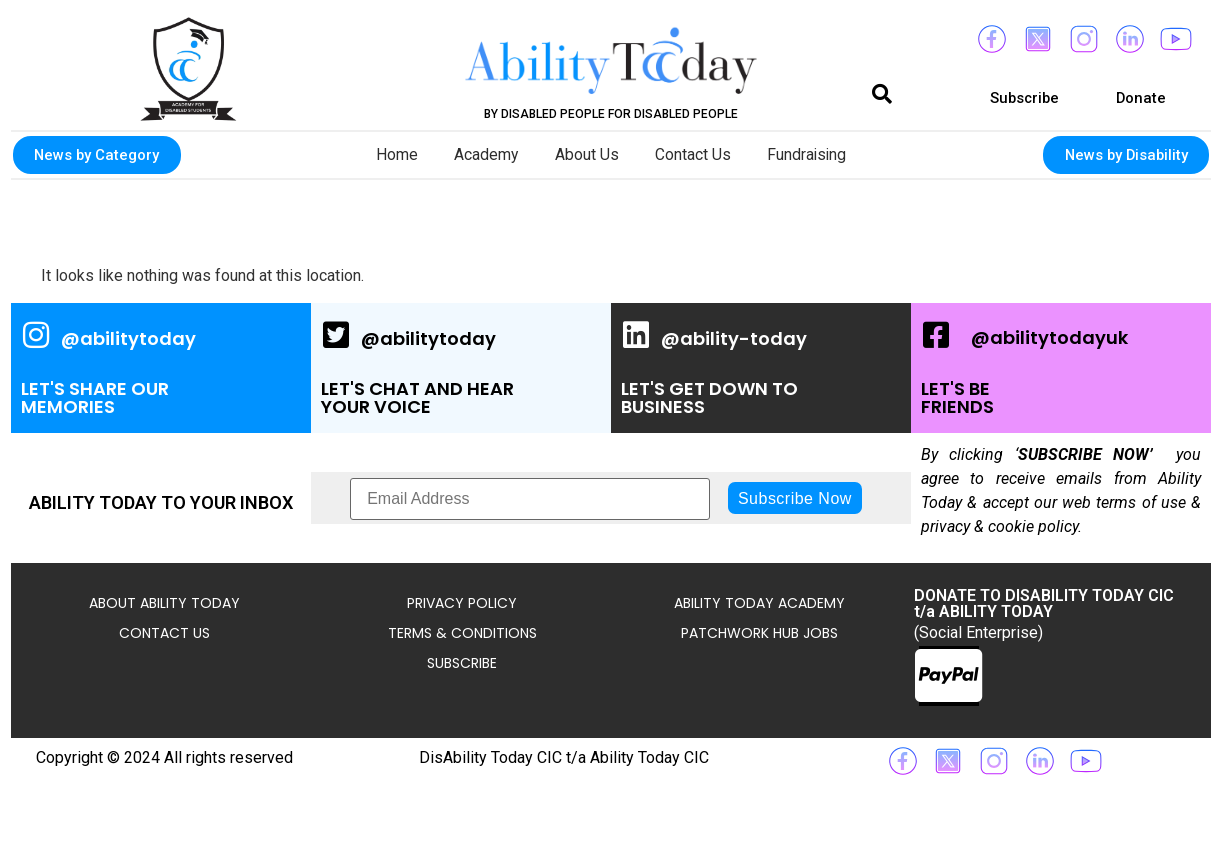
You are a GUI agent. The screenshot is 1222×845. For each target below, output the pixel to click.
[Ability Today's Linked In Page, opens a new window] (761, 368)
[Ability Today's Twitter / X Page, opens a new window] (461, 368)
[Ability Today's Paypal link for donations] (949, 676)
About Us (586, 154)
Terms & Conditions (462, 633)
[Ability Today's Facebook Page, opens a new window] (1061, 368)
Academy (481, 154)
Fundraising (814, 154)
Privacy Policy (462, 603)
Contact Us (696, 154)
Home (388, 154)
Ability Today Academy (759, 603)
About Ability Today (164, 603)
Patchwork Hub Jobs (759, 633)
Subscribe (462, 663)
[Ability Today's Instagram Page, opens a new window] (161, 368)
